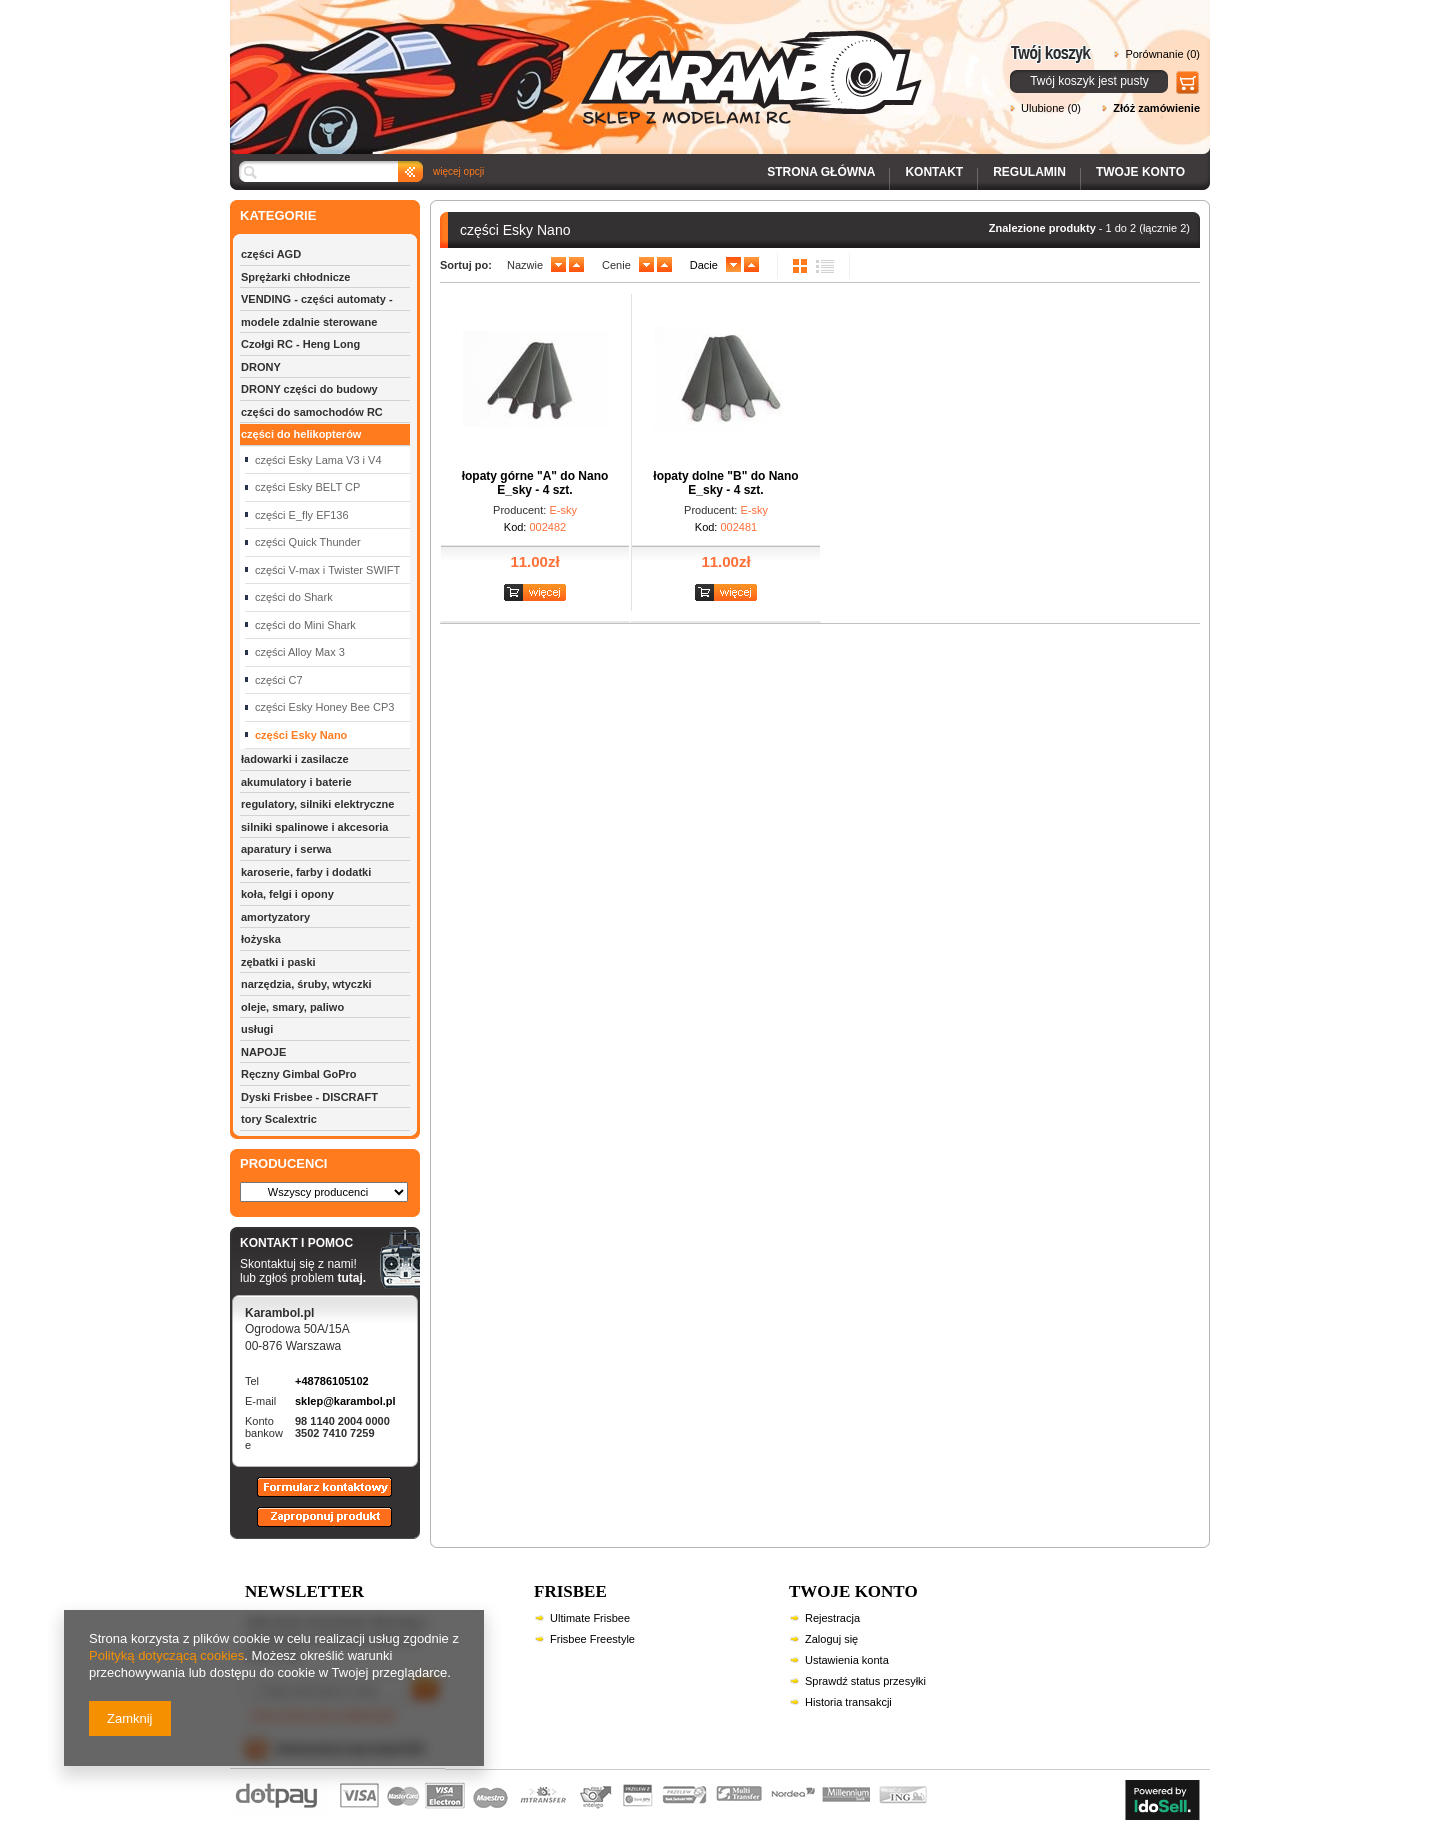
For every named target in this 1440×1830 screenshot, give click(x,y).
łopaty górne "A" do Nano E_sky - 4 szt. (535, 483)
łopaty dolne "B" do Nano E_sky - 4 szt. (725, 483)
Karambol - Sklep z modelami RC (582, 62)
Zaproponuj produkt (309, 1526)
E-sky (563, 510)
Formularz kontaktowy (315, 1496)
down (558, 265)
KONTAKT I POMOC (303, 1244)
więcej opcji (458, 171)
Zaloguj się (831, 1639)
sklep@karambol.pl (345, 1401)
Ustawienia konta (847, 1660)
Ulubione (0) (1051, 108)
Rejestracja (832, 1618)
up (576, 265)
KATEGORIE (278, 215)
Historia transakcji (848, 1702)
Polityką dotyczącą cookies (166, 1655)
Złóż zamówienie (1156, 108)
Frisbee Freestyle (592, 1639)
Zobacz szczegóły (537, 593)
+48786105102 (332, 1381)
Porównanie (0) (1162, 54)
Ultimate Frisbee (590, 1618)
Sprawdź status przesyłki (865, 1681)
